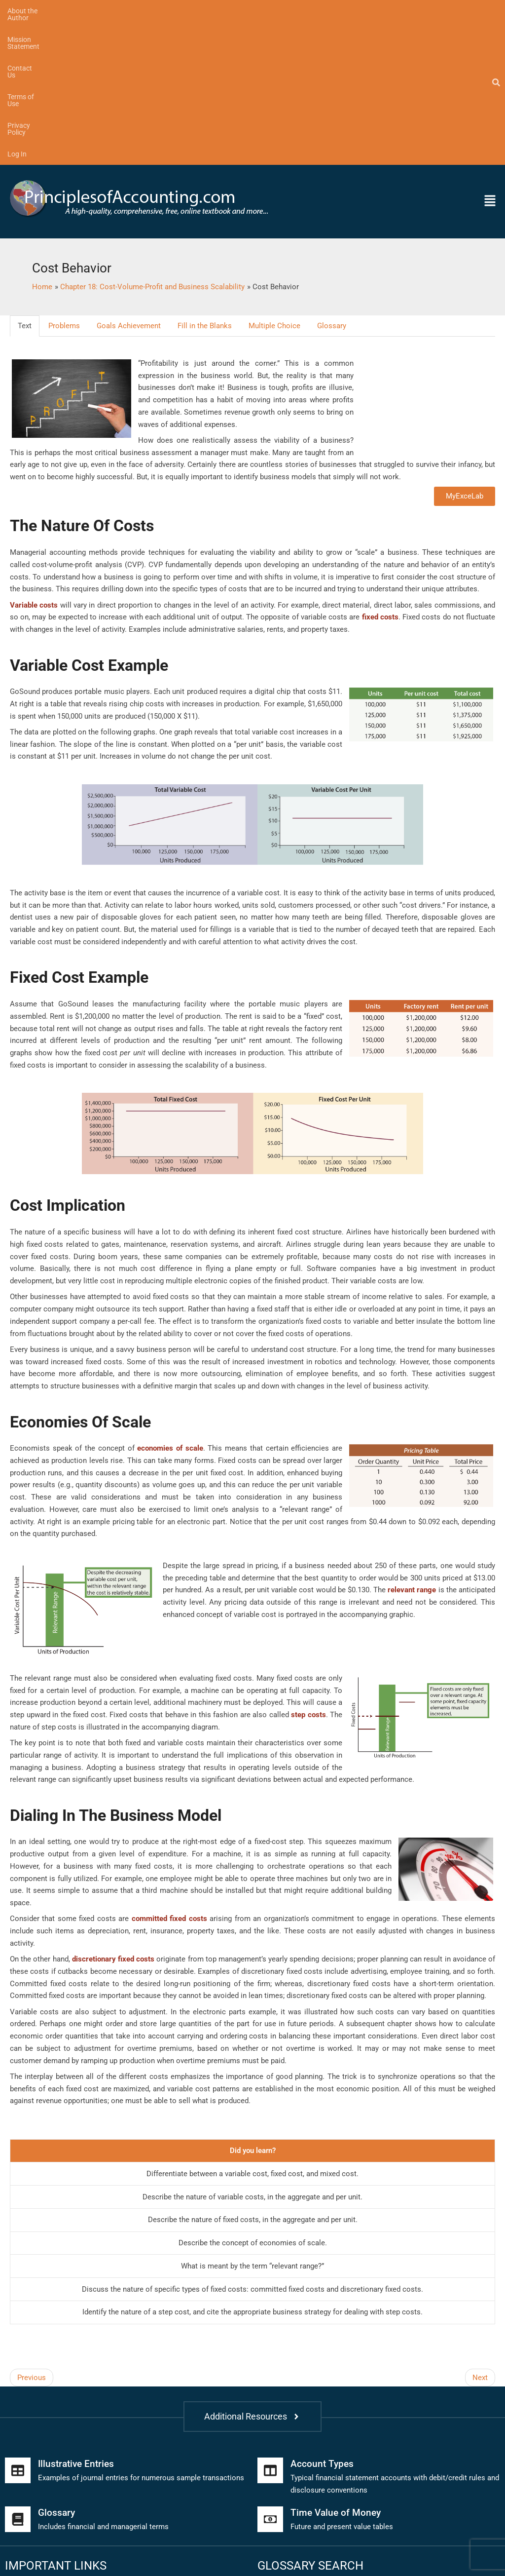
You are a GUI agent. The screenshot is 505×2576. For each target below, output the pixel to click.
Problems (64, 182)
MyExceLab (464, 353)
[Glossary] (18, 2376)
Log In (316, 11)
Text (25, 182)
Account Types (322, 2321)
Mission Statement (103, 11)
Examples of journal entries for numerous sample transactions (141, 2335)
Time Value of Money (337, 2370)
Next (480, 2234)
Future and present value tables (341, 2384)
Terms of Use (215, 11)
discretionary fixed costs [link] (113, 1816)
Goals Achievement (129, 182)
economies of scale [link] (170, 1305)
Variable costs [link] (34, 462)
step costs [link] (308, 1572)
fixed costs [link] (380, 474)
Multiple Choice (274, 182)
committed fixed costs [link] (169, 1775)
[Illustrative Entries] (18, 2328)
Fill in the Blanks (205, 182)
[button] (438, 58)
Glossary (331, 182)
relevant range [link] (412, 1447)
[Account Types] (270, 2328)
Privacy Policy (271, 11)
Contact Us (164, 11)
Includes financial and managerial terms (103, 2384)
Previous (31, 2234)
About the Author (33, 11)
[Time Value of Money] (270, 2376)
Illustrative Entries (78, 2321)
